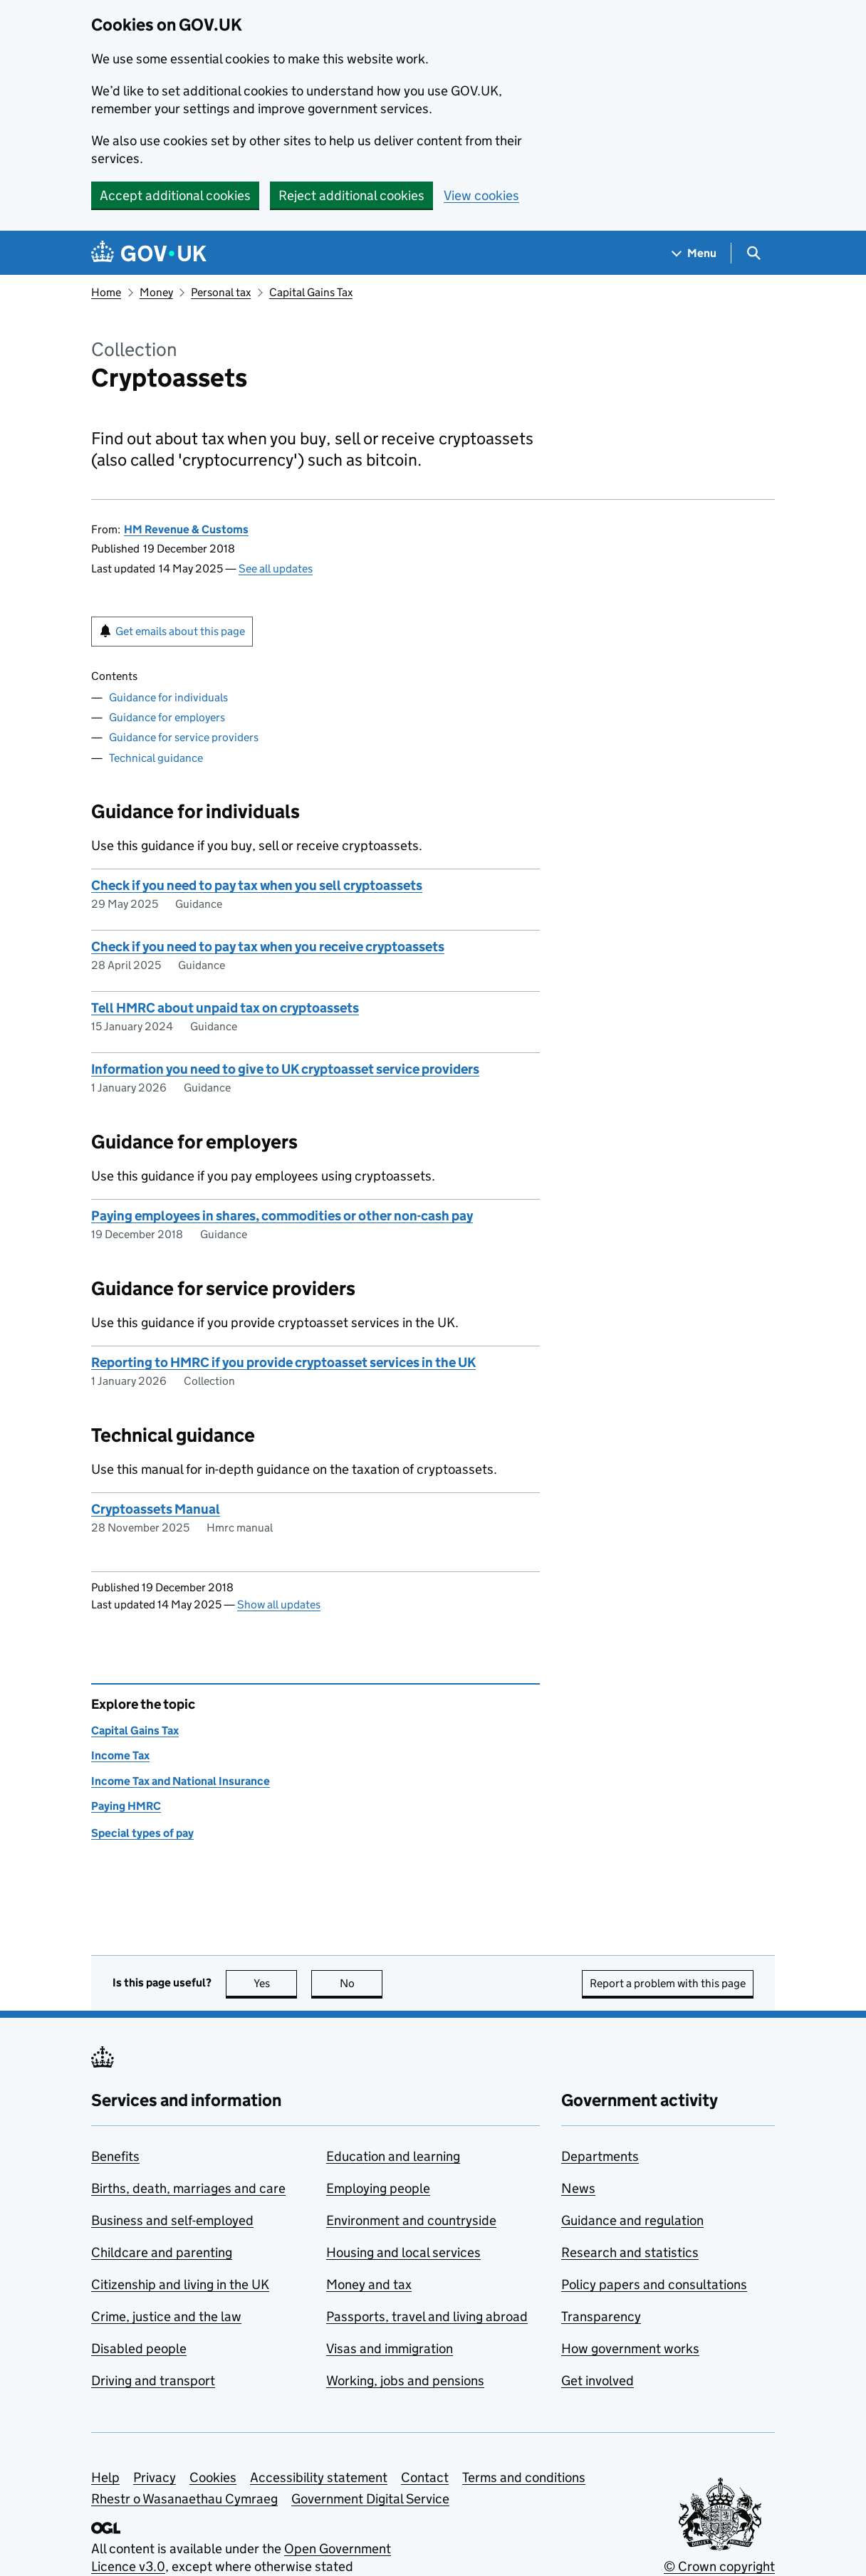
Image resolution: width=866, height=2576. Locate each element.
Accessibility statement (318, 2477)
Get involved (597, 2380)
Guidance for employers (167, 717)
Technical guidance (156, 758)
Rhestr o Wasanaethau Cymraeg (184, 2499)
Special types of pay (142, 1833)
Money (156, 292)
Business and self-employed (172, 2220)
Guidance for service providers (184, 737)
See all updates (276, 568)
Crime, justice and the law (166, 2316)
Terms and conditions (523, 2477)
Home (106, 292)
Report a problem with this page (668, 1983)
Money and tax (369, 2284)
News (578, 2188)
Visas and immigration (389, 2348)
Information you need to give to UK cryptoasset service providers (285, 1069)
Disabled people (139, 2348)
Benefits (115, 2156)
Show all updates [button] (278, 1604)
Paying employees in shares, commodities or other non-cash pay (282, 1216)
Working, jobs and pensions (405, 2380)
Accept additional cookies (175, 195)
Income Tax (120, 1755)
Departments (600, 2156)
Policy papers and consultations (654, 2284)
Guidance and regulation (632, 2220)
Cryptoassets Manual (155, 1509)
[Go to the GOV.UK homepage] (149, 253)
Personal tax (221, 292)
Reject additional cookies (351, 195)
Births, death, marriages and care (188, 2188)
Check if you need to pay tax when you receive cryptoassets (267, 946)
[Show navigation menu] (694, 253)
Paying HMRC (126, 1806)
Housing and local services (403, 2252)
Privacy (154, 2477)
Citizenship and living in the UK (180, 2284)
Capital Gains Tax (311, 292)
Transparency (601, 2316)
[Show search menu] (753, 253)
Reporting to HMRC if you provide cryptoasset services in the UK (283, 1362)
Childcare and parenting (161, 2252)
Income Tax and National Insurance (180, 1781)
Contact (425, 2477)
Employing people (378, 2188)
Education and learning (393, 2156)
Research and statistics (630, 2252)
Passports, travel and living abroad (427, 2316)
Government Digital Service (370, 2499)
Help (105, 2477)
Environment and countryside (411, 2220)
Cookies (212, 2477)
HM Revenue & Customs (186, 529)
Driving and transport (153, 2380)
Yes (276, 1983)
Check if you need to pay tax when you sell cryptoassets (256, 885)
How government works (630, 2348)
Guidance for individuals (168, 697)
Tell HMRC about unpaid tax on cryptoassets (225, 1008)
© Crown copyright (719, 2566)
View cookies (481, 195)
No (361, 1983)
